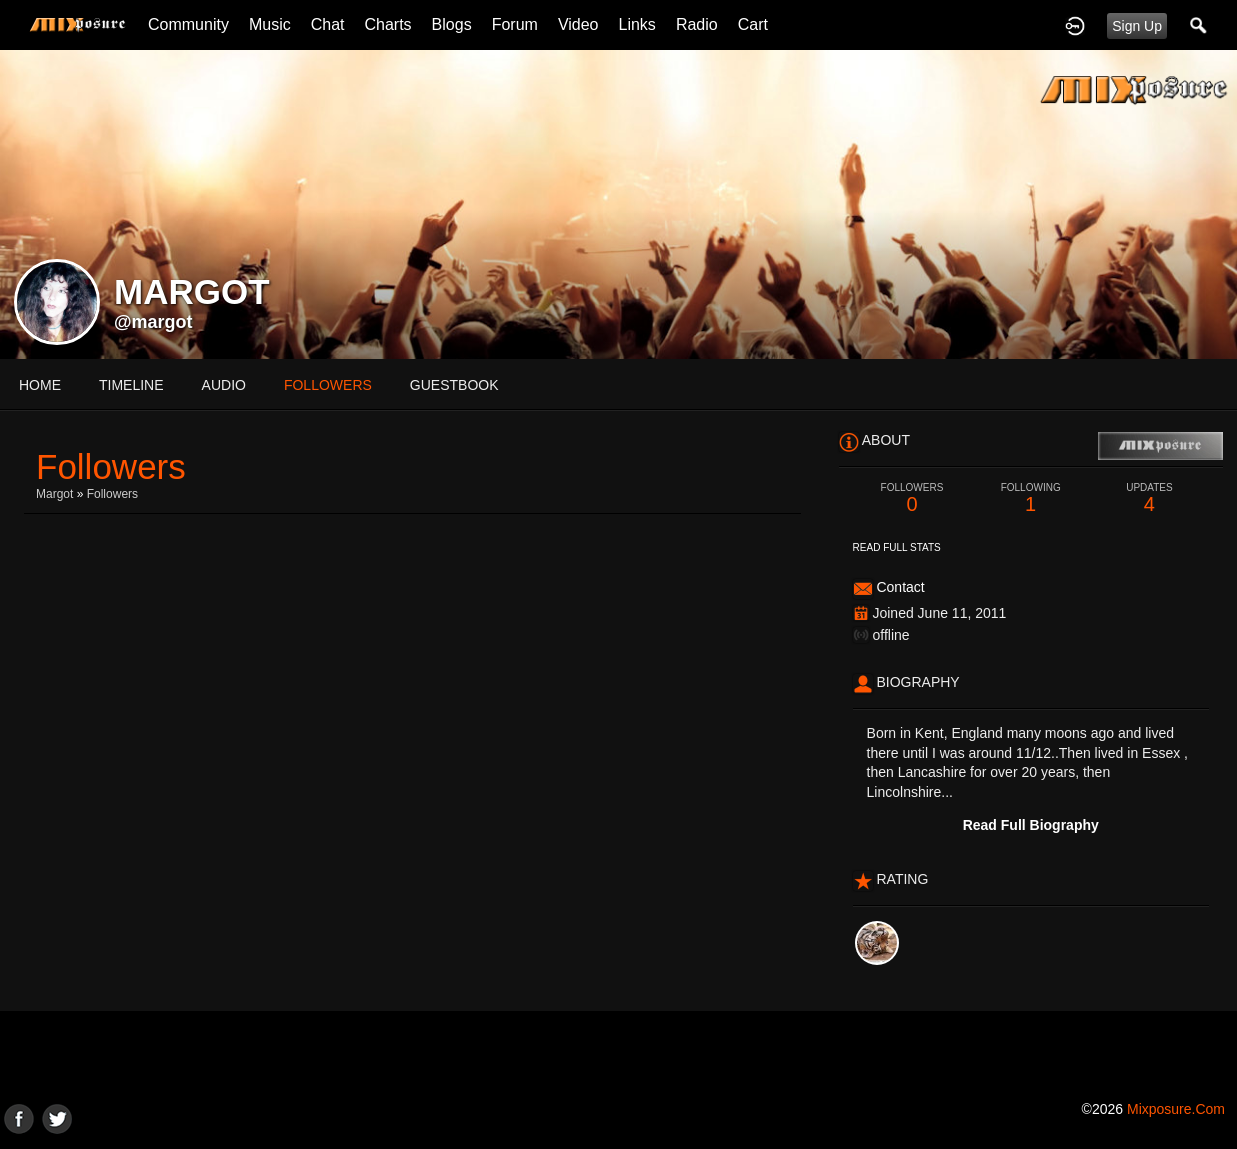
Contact (900, 587)
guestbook (454, 385)
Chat (328, 24)
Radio (697, 24)
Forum (515, 24)
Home (40, 385)
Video (578, 24)
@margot (153, 322)
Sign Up (1137, 26)
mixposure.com (1176, 1109)
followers (328, 385)
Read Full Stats (897, 547)
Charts (387, 24)
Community (188, 24)
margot (54, 494)
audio (224, 385)
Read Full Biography (1031, 825)
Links (637, 24)
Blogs (452, 24)
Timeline (131, 385)
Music (270, 24)
